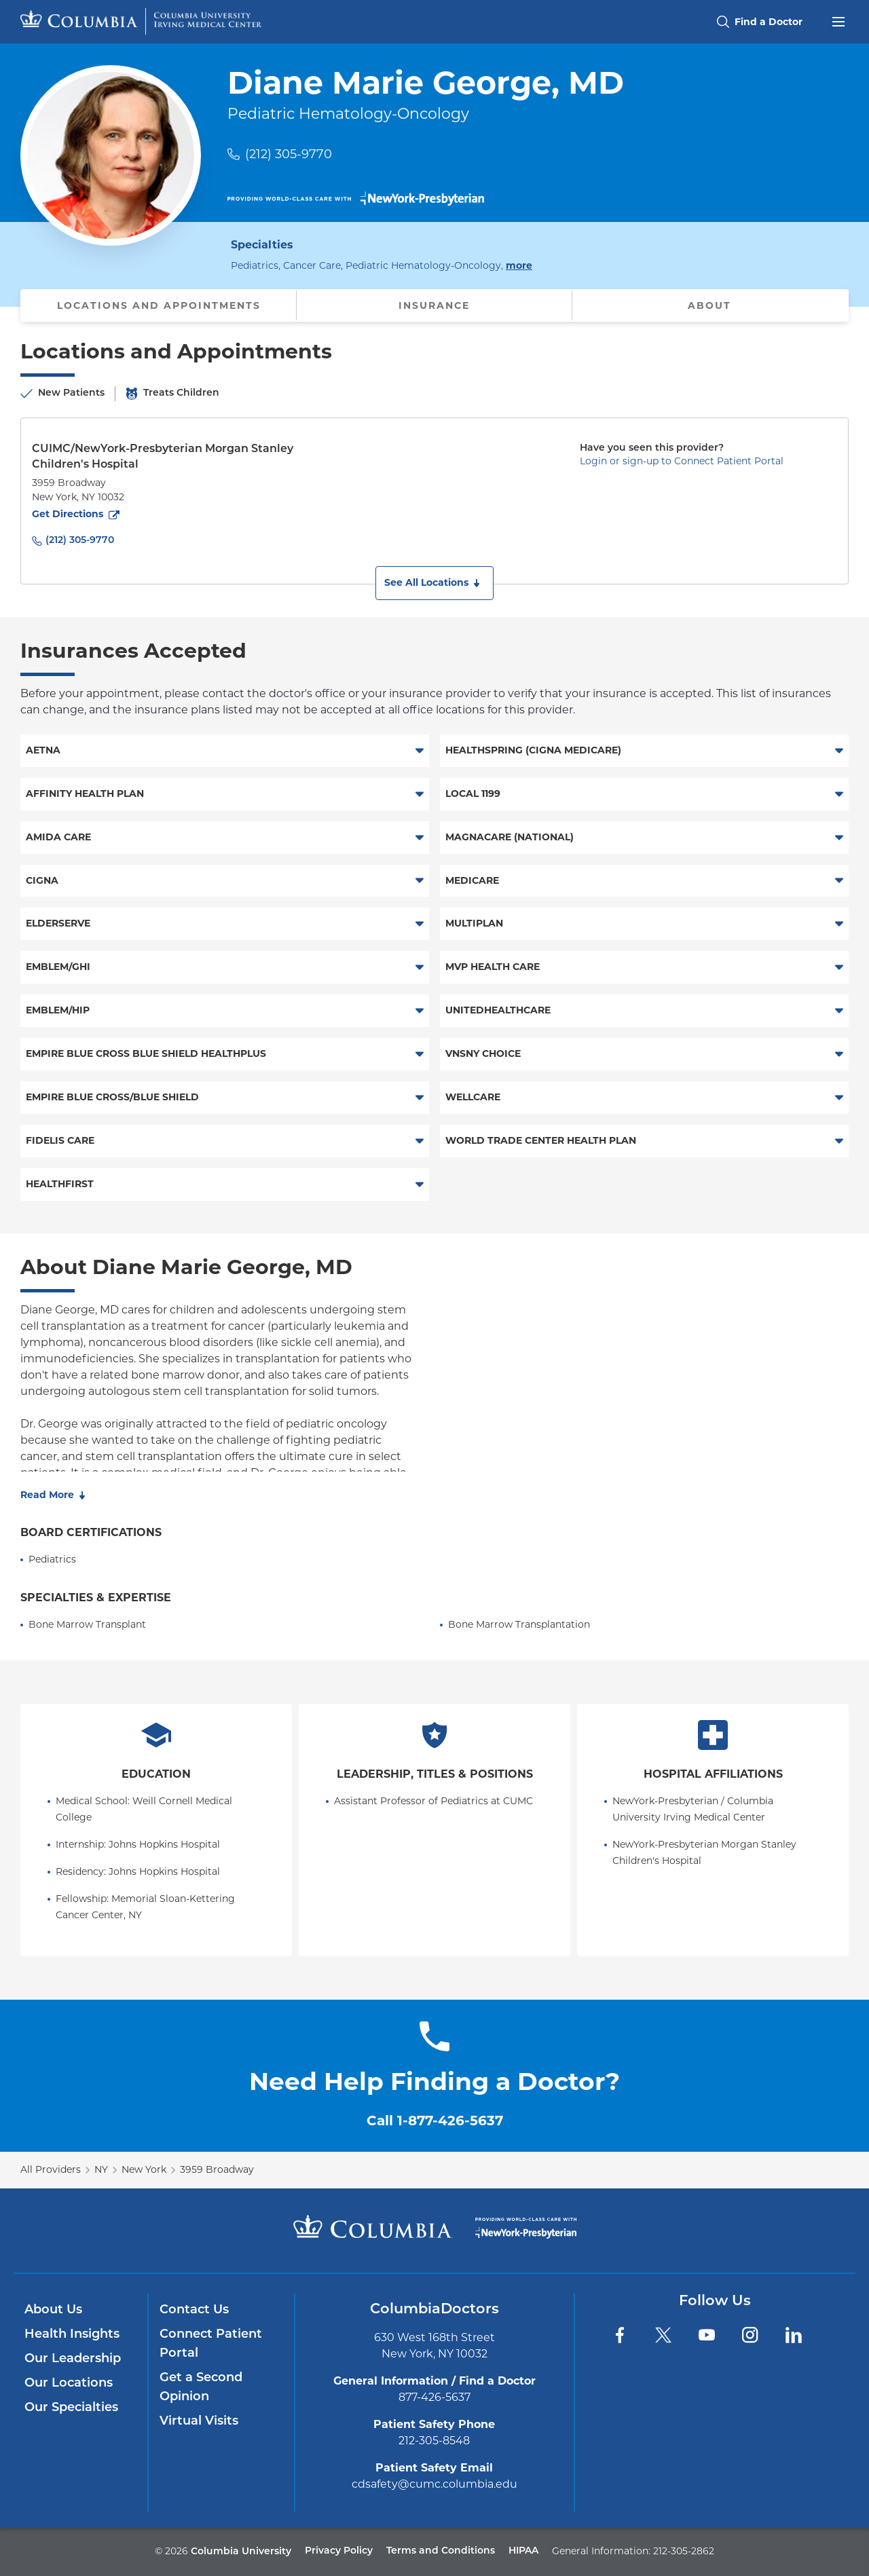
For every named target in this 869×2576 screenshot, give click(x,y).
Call (435, 2120)
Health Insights (71, 2334)
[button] (434, 583)
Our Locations (68, 2383)
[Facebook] (619, 2335)
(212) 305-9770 (288, 154)
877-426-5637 (434, 2397)
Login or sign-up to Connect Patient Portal (681, 461)
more (519, 265)
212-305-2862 (683, 2551)
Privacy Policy (339, 2551)
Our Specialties (71, 2408)
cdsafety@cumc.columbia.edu (434, 2484)
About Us (53, 2310)
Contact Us (194, 2310)
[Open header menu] (838, 20)
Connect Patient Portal (211, 2344)
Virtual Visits (199, 2421)
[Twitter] (663, 2335)
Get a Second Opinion (201, 2388)
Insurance (434, 305)
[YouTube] (706, 2335)
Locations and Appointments (159, 305)
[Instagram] (750, 2335)
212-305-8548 (434, 2440)
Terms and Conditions (440, 2551)
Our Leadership (72, 2359)
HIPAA (523, 2551)
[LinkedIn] (793, 2335)
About (709, 305)
